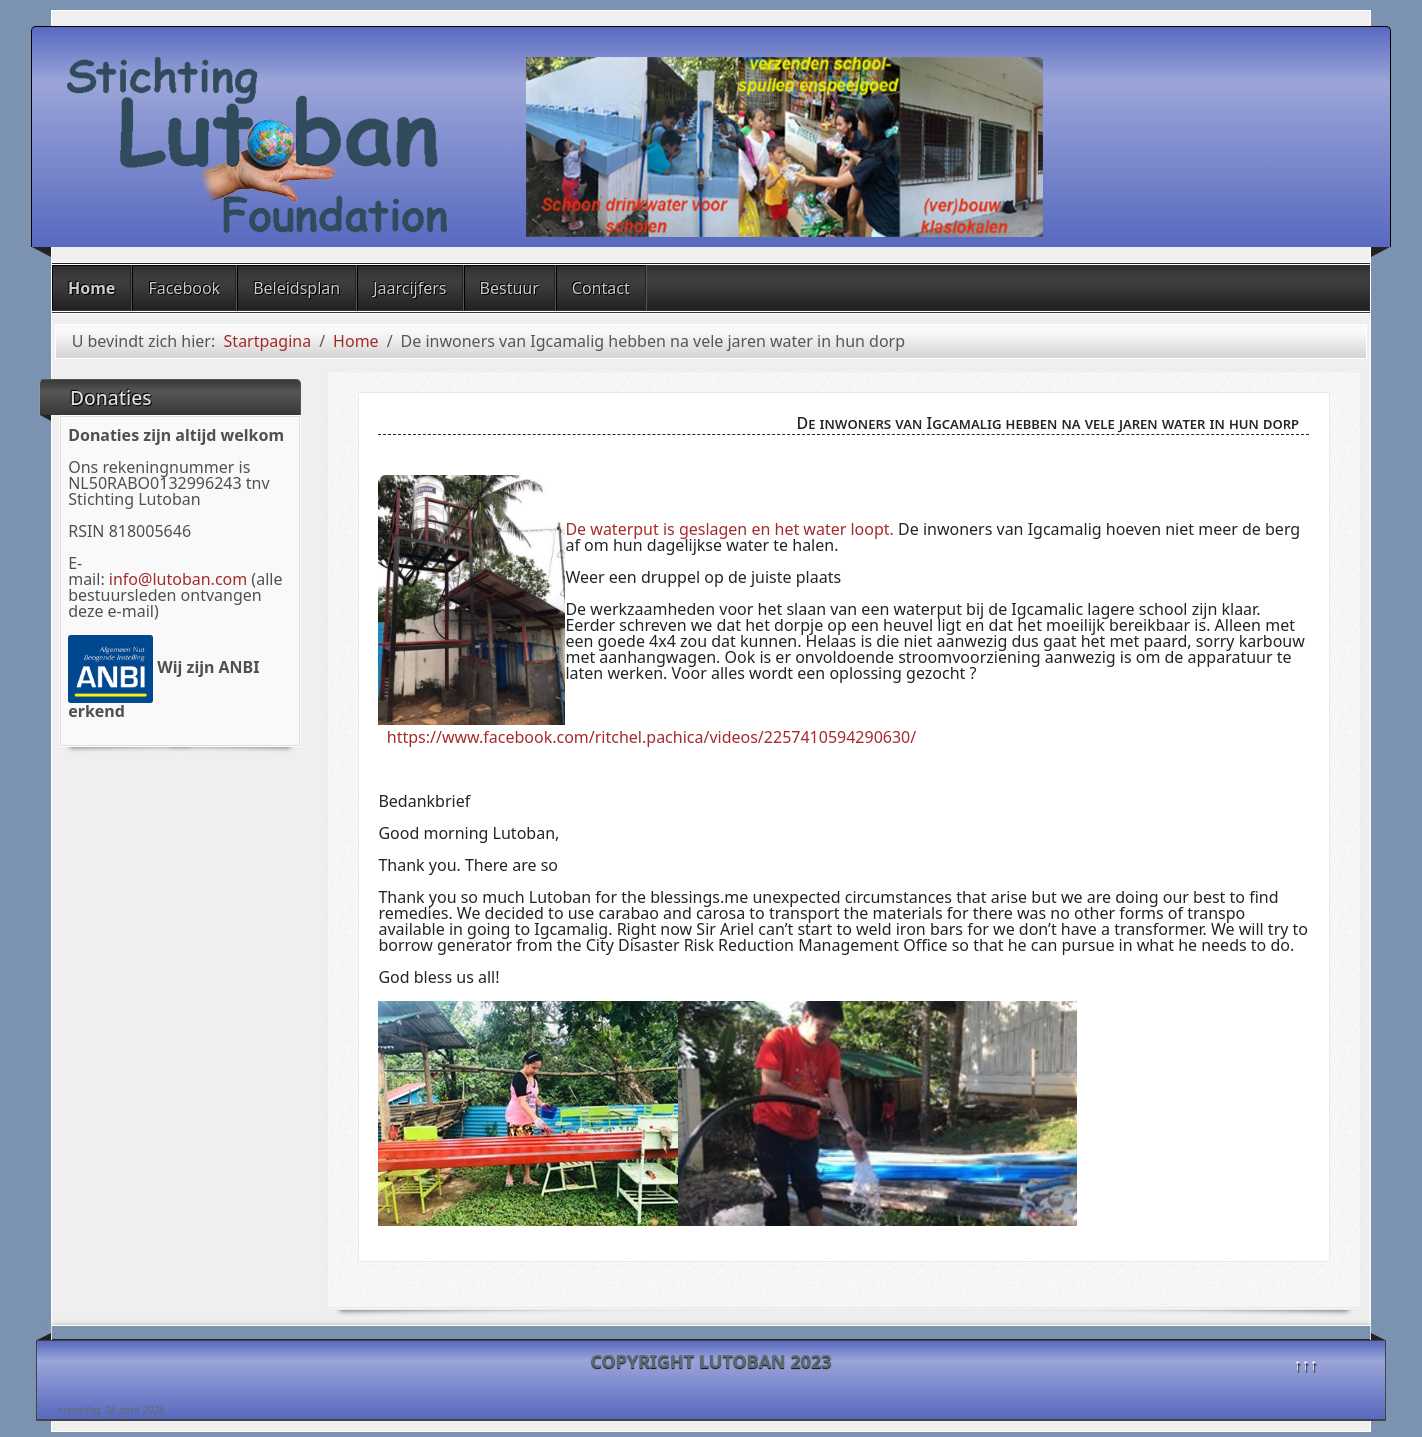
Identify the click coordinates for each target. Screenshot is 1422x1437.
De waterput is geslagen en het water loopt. (729, 529)
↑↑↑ (1306, 1364)
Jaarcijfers (409, 288)
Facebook (184, 288)
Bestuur (509, 288)
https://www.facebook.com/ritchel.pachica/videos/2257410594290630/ (651, 737)
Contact (601, 288)
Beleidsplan (296, 288)
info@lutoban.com (178, 579)
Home (91, 288)
